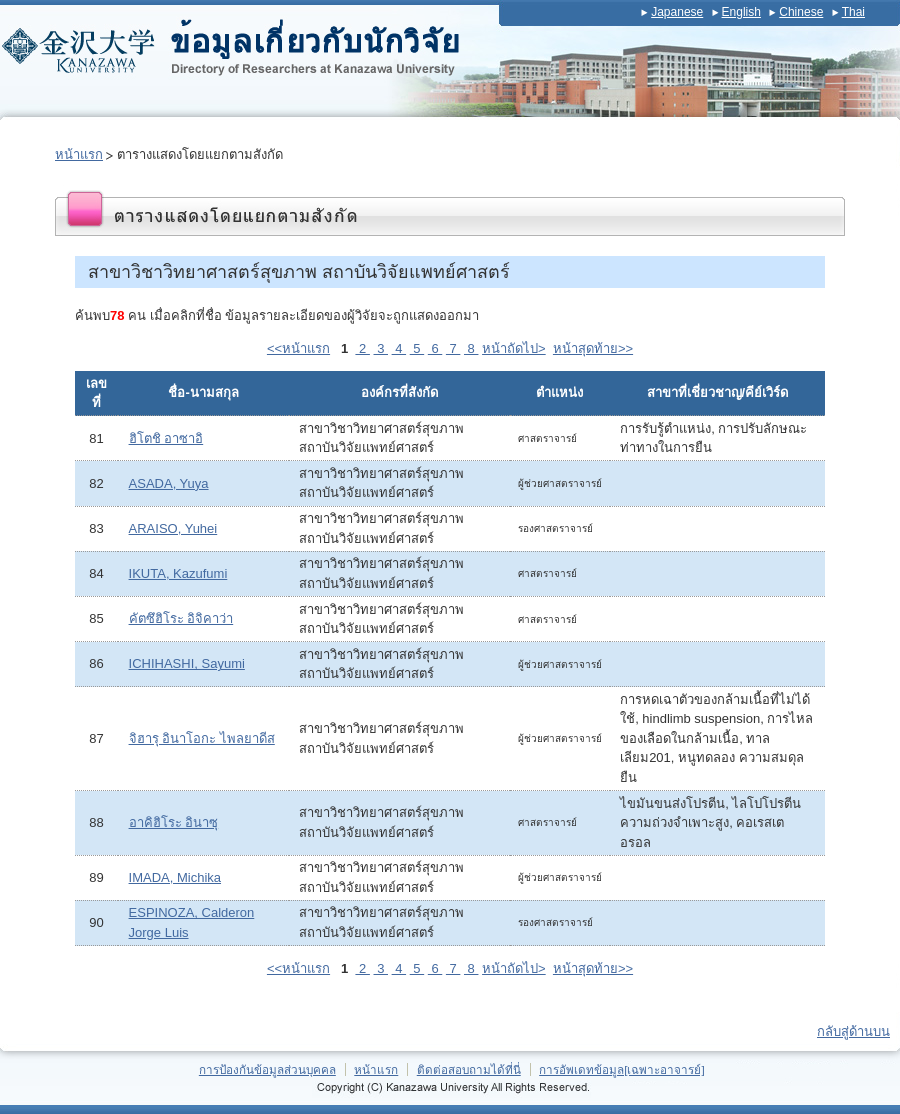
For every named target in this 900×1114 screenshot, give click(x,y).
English (741, 12)
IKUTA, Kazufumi (178, 573)
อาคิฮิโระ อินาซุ (174, 822)
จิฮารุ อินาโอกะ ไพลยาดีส (202, 738)
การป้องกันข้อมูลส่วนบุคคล (267, 1069)
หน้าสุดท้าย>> (593, 348)
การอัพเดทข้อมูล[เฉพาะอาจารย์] (622, 1069)
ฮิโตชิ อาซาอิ (166, 438)
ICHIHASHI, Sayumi (187, 663)
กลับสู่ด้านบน (853, 1031)
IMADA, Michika (175, 877)
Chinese (801, 12)
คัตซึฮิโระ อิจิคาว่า (181, 618)
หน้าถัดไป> (514, 348)
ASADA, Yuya (169, 483)
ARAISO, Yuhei (173, 528)
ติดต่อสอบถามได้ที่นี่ (469, 1069)
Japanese (677, 12)
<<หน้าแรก (298, 348)
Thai (853, 12)
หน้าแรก (79, 154)
